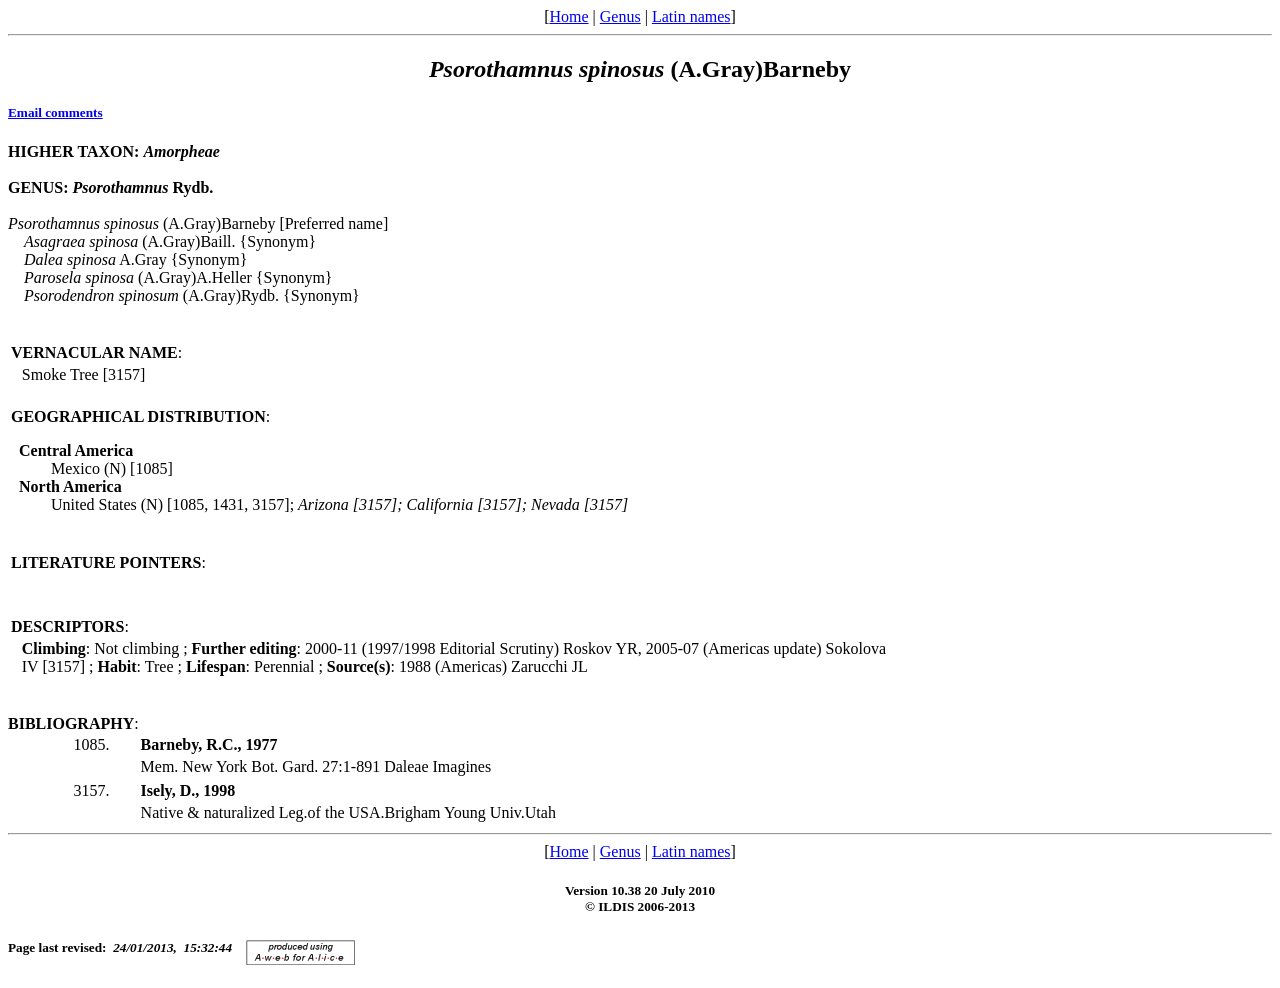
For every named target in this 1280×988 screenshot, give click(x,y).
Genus (620, 16)
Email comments (55, 112)
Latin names (691, 16)
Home (568, 16)
